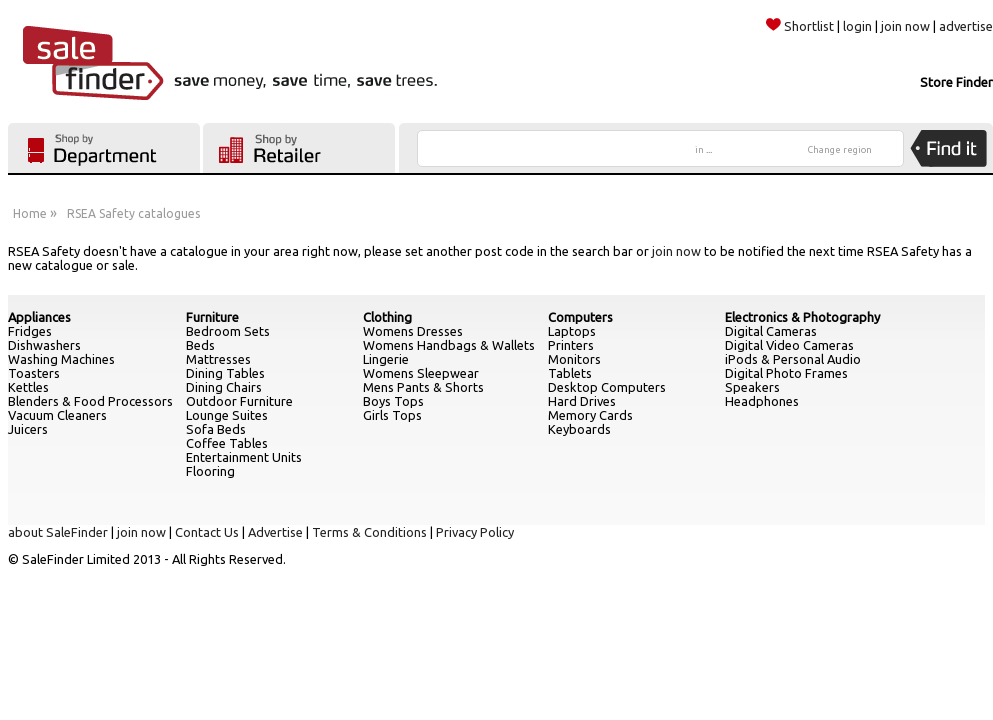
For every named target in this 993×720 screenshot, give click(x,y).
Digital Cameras (771, 331)
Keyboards (579, 429)
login (857, 26)
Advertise (275, 532)
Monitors (574, 359)
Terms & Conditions (369, 532)
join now (905, 26)
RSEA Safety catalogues (133, 213)
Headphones (762, 401)
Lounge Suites (227, 415)
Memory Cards (590, 415)
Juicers (28, 429)
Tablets (570, 373)
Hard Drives (582, 401)
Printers (571, 345)
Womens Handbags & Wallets (449, 345)
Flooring (210, 471)
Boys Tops (393, 401)
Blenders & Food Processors (90, 401)
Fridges (30, 331)
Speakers (752, 387)
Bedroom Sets (228, 331)
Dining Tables (225, 373)
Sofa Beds (216, 429)
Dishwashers (44, 345)
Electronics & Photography (802, 317)
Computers (580, 317)
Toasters (34, 373)
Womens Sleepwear (421, 373)
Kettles (28, 387)
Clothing (387, 317)
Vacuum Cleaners (57, 415)
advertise (966, 26)
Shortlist (800, 26)
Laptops (572, 331)
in (703, 150)
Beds (200, 345)
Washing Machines (61, 359)
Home (30, 213)
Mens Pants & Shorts (423, 387)
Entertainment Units (244, 457)
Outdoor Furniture (239, 401)
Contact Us (207, 532)
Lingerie (386, 359)
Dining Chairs (224, 387)
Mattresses (218, 359)
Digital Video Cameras (789, 345)
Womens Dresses (413, 331)
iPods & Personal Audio (793, 359)
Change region (840, 150)
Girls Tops (392, 415)
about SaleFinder (58, 532)
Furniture (212, 317)
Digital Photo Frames (786, 373)
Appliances (39, 317)
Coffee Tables (227, 443)
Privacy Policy (475, 532)
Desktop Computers (607, 387)
